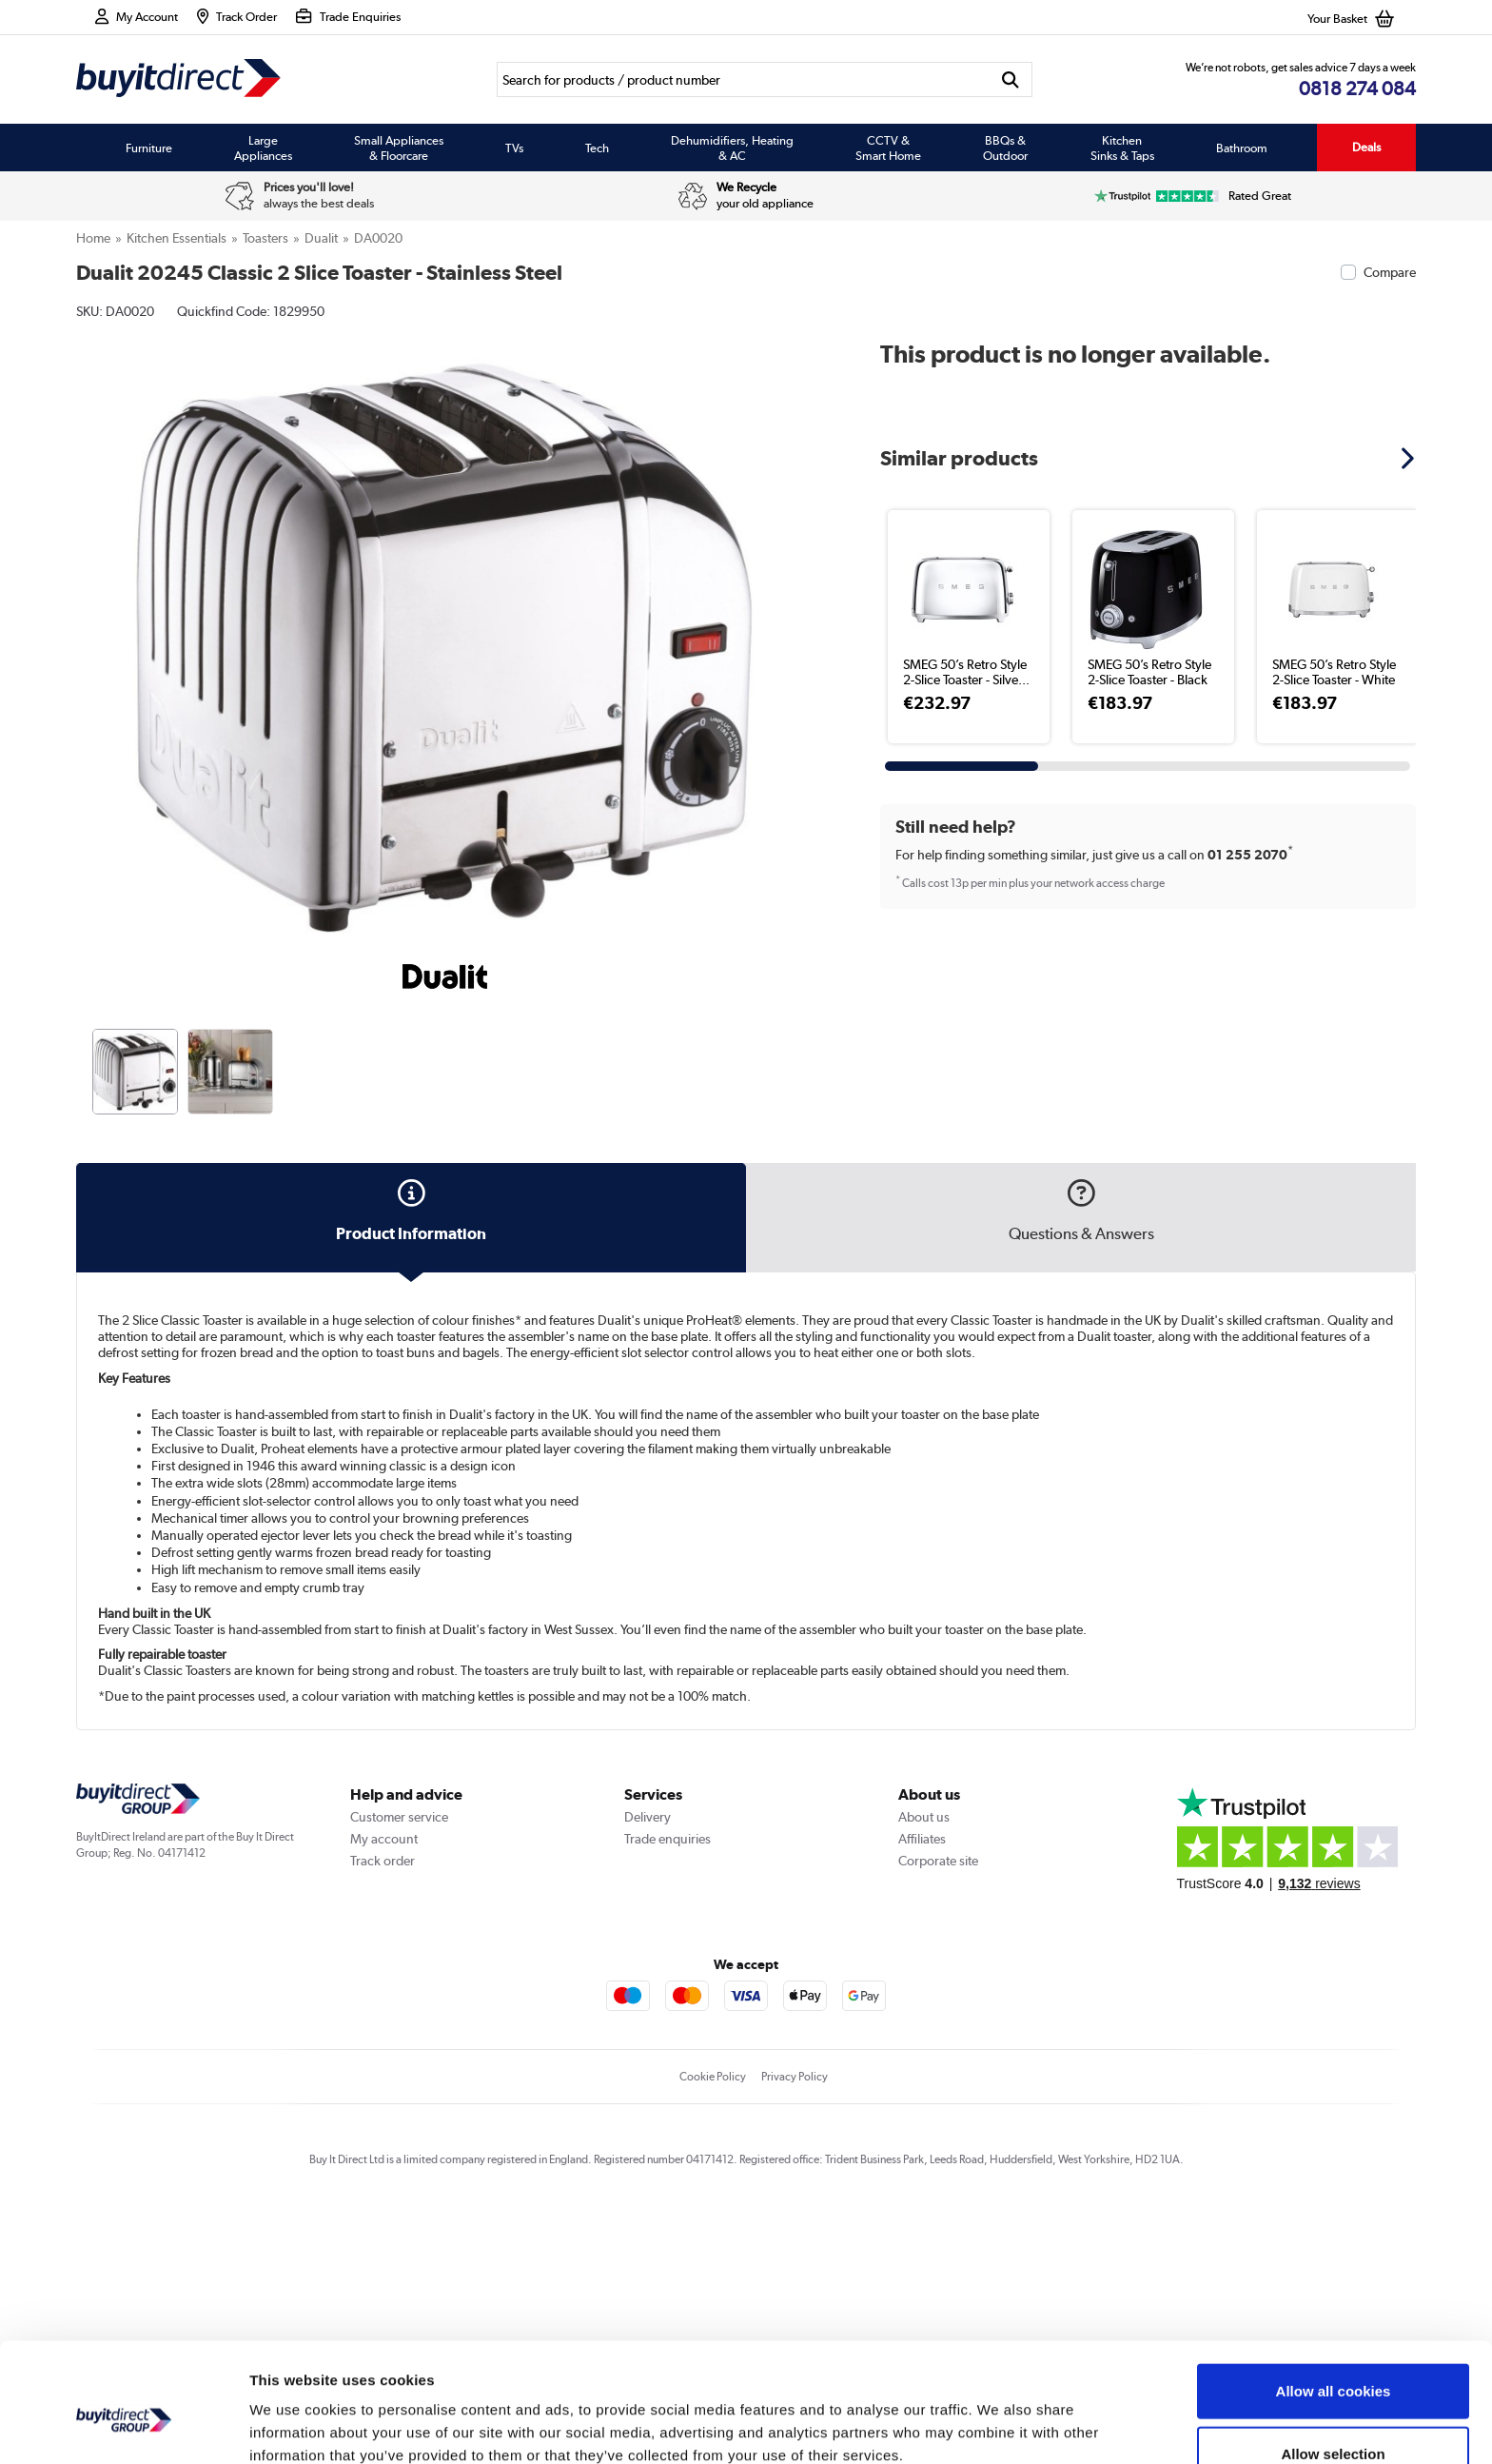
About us (924, 2072)
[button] (1410, 458)
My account (384, 2094)
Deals (1366, 147)
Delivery (647, 2072)
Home (93, 238)
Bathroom (1241, 147)
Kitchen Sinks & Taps (1122, 147)
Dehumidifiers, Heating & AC (732, 147)
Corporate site (938, 2116)
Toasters (265, 238)
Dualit (321, 238)
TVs (514, 147)
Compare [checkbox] (1390, 272)
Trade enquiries (667, 2094)
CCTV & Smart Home (888, 147)
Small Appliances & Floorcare (398, 147)
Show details (998, 2426)
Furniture (149, 147)
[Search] (743, 79)
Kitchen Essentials (176, 238)
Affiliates (922, 2094)
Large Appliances (263, 147)
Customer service (399, 2072)
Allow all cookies (1333, 2300)
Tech (597, 147)
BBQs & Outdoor (1005, 147)
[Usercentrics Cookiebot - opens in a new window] (123, 2427)
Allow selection (1332, 2363)
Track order (382, 2116)
